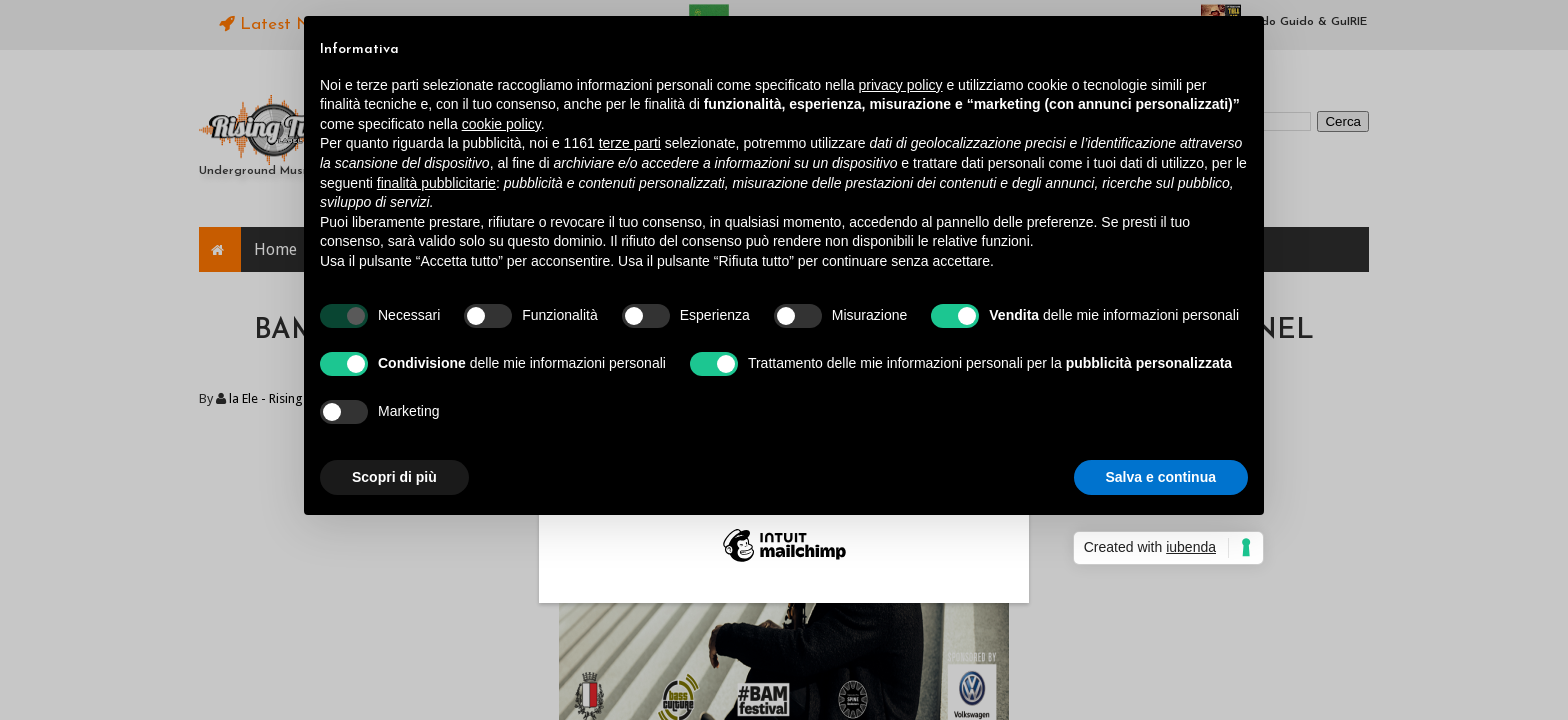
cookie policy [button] (501, 124)
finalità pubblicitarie (436, 183)
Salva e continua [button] (1161, 477)
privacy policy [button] (901, 85)
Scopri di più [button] (394, 477)
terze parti (630, 143)
